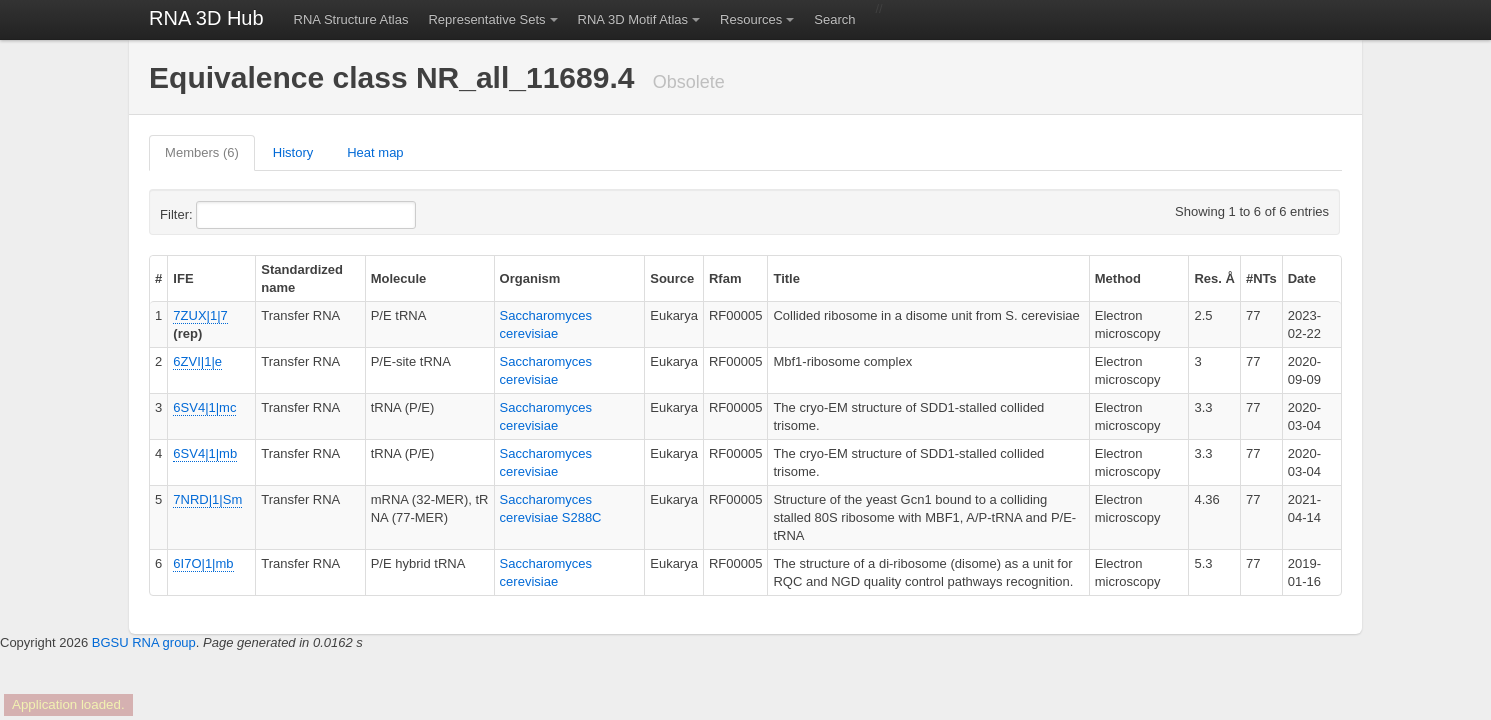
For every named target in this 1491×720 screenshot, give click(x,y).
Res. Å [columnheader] (1214, 278)
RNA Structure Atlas (351, 19)
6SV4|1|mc (204, 407)
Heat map (375, 152)
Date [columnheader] (1302, 278)
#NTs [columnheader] (1261, 278)
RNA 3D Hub (206, 18)
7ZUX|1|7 (200, 315)
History (293, 152)
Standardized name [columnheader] (302, 278)
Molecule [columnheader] (399, 278)
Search (834, 19)
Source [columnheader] (672, 278)
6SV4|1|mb (205, 453)
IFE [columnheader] (183, 278)
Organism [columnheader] (530, 278)
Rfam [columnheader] (725, 278)
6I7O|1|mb (203, 563)
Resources (751, 19)
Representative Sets (486, 19)
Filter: (225, 215)
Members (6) (202, 152)
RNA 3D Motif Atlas (633, 19)
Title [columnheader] (786, 278)
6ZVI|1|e (197, 361)
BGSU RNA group (144, 642)
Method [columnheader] (1118, 278)
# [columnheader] (158, 278)
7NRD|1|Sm (207, 499)
